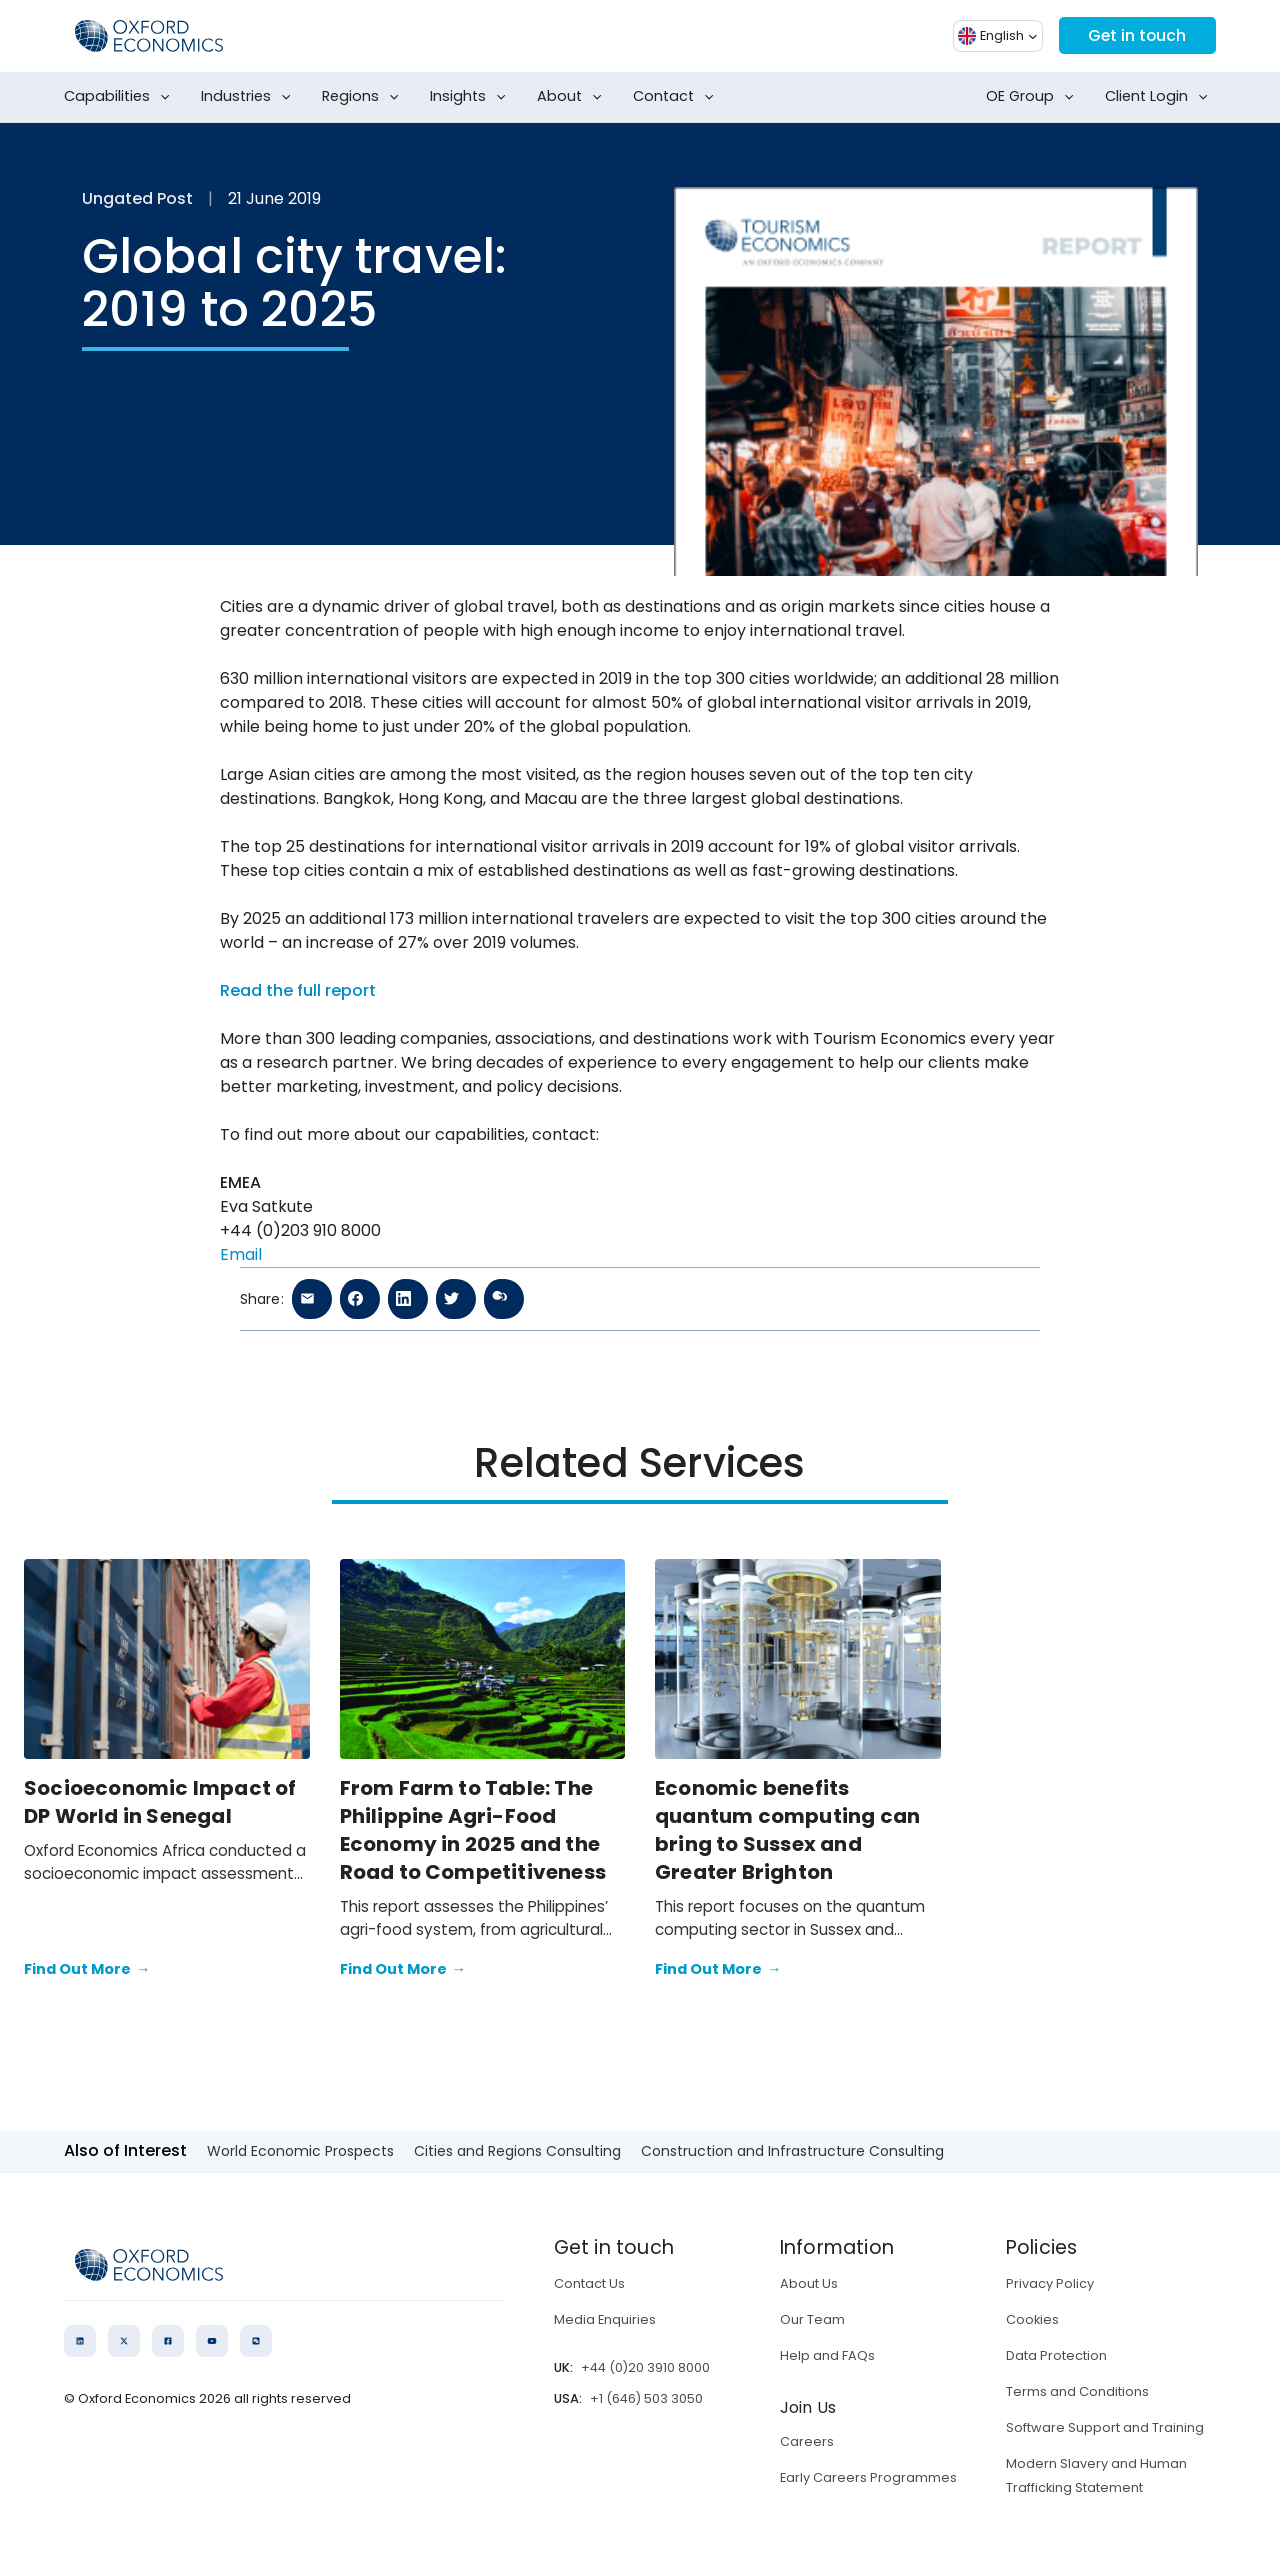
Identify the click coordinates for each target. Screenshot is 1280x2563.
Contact (677, 97)
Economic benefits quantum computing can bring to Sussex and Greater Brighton (787, 1830)
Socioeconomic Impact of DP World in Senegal (160, 1802)
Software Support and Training (1105, 2427)
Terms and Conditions (1077, 2391)
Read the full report (298, 990)
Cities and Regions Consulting (517, 2151)
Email (241, 1254)
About (573, 97)
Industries (250, 97)
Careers (807, 2441)
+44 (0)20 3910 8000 (645, 2367)
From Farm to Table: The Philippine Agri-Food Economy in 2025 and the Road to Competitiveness (473, 1830)
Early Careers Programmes (868, 2477)
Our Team (812, 2319)
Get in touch (1136, 35)
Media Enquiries (605, 2319)
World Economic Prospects (300, 2151)
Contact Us (589, 2283)
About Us (809, 2283)
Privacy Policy (1050, 2283)
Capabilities (121, 97)
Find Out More (87, 1970)
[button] (995, 36)
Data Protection (1056, 2355)
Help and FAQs (827, 2355)
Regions (364, 97)
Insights (472, 97)
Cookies (1032, 2319)
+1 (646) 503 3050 (646, 2398)
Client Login (1160, 97)
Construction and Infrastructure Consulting (792, 2151)
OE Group (1034, 97)
